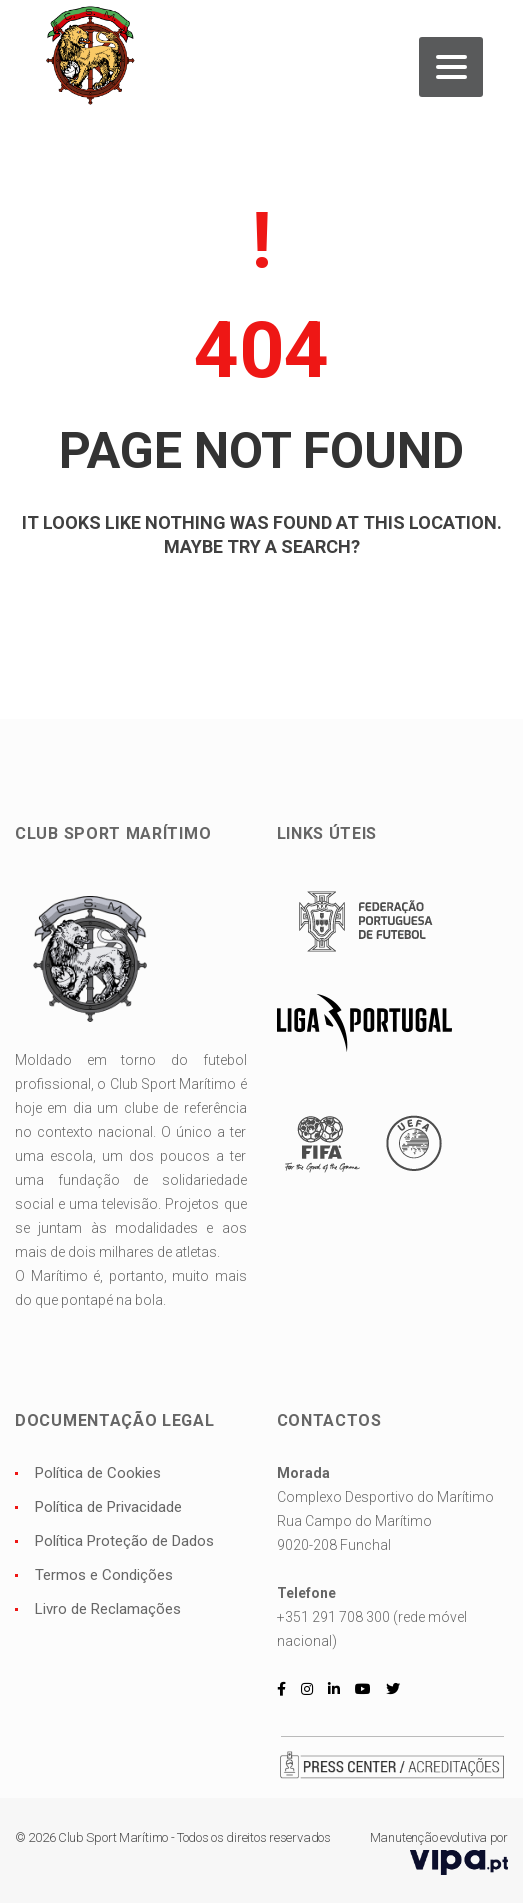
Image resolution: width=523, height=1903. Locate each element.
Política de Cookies (98, 1473)
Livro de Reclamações (108, 1609)
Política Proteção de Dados (124, 1541)
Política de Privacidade (108, 1507)
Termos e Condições (104, 1575)
